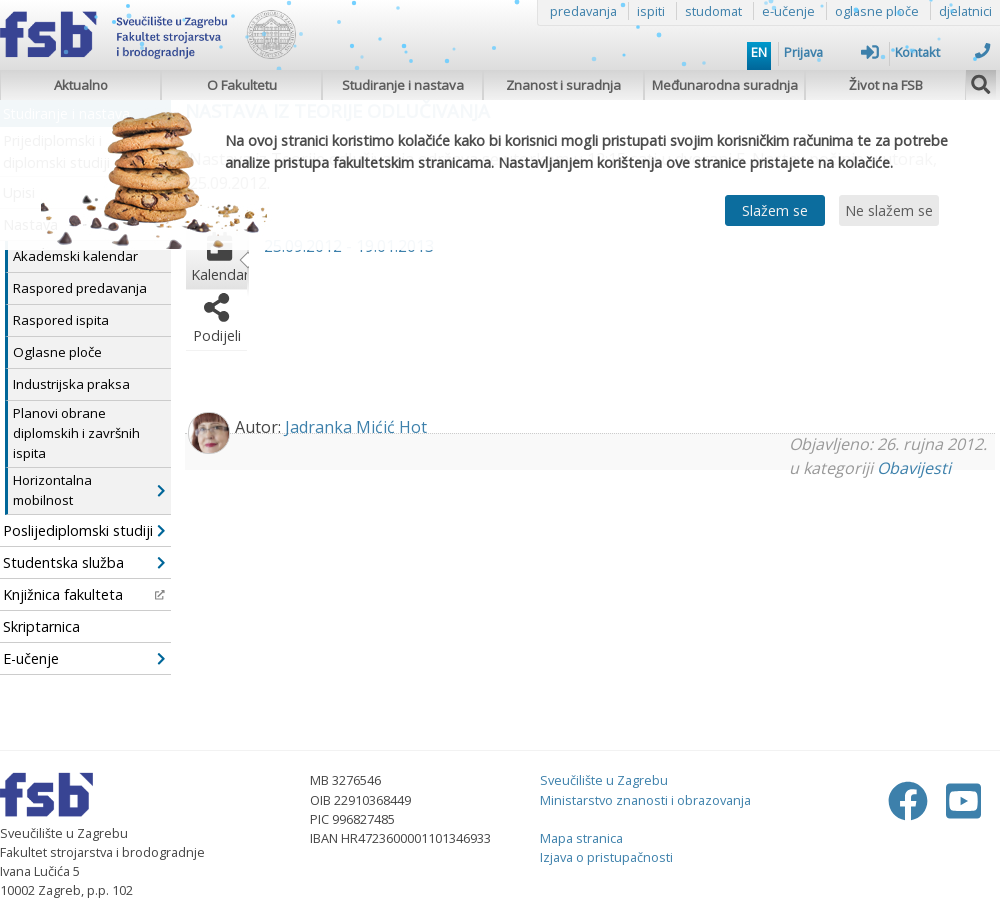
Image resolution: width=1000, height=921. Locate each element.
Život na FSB (886, 85)
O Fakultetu (242, 85)
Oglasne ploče (57, 352)
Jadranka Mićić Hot (356, 427)
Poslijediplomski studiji (84, 530)
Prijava (831, 52)
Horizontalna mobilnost (89, 490)
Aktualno (81, 85)
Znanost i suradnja (563, 85)
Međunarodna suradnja (725, 85)
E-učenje (84, 658)
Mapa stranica (581, 838)
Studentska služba (84, 562)
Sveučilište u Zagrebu (604, 780)
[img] (981, 82)
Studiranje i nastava (403, 85)
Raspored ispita (61, 320)
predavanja (583, 11)
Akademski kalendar (75, 256)
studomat (713, 11)
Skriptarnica (41, 626)
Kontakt (942, 52)
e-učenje (788, 11)
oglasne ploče (877, 11)
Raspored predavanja (80, 288)
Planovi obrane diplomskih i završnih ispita (76, 433)
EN (759, 52)
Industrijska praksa (71, 384)
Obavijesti (914, 468)
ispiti (651, 11)
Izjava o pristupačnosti (606, 857)
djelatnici (965, 11)
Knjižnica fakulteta (84, 594)
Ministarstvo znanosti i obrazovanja (645, 800)
